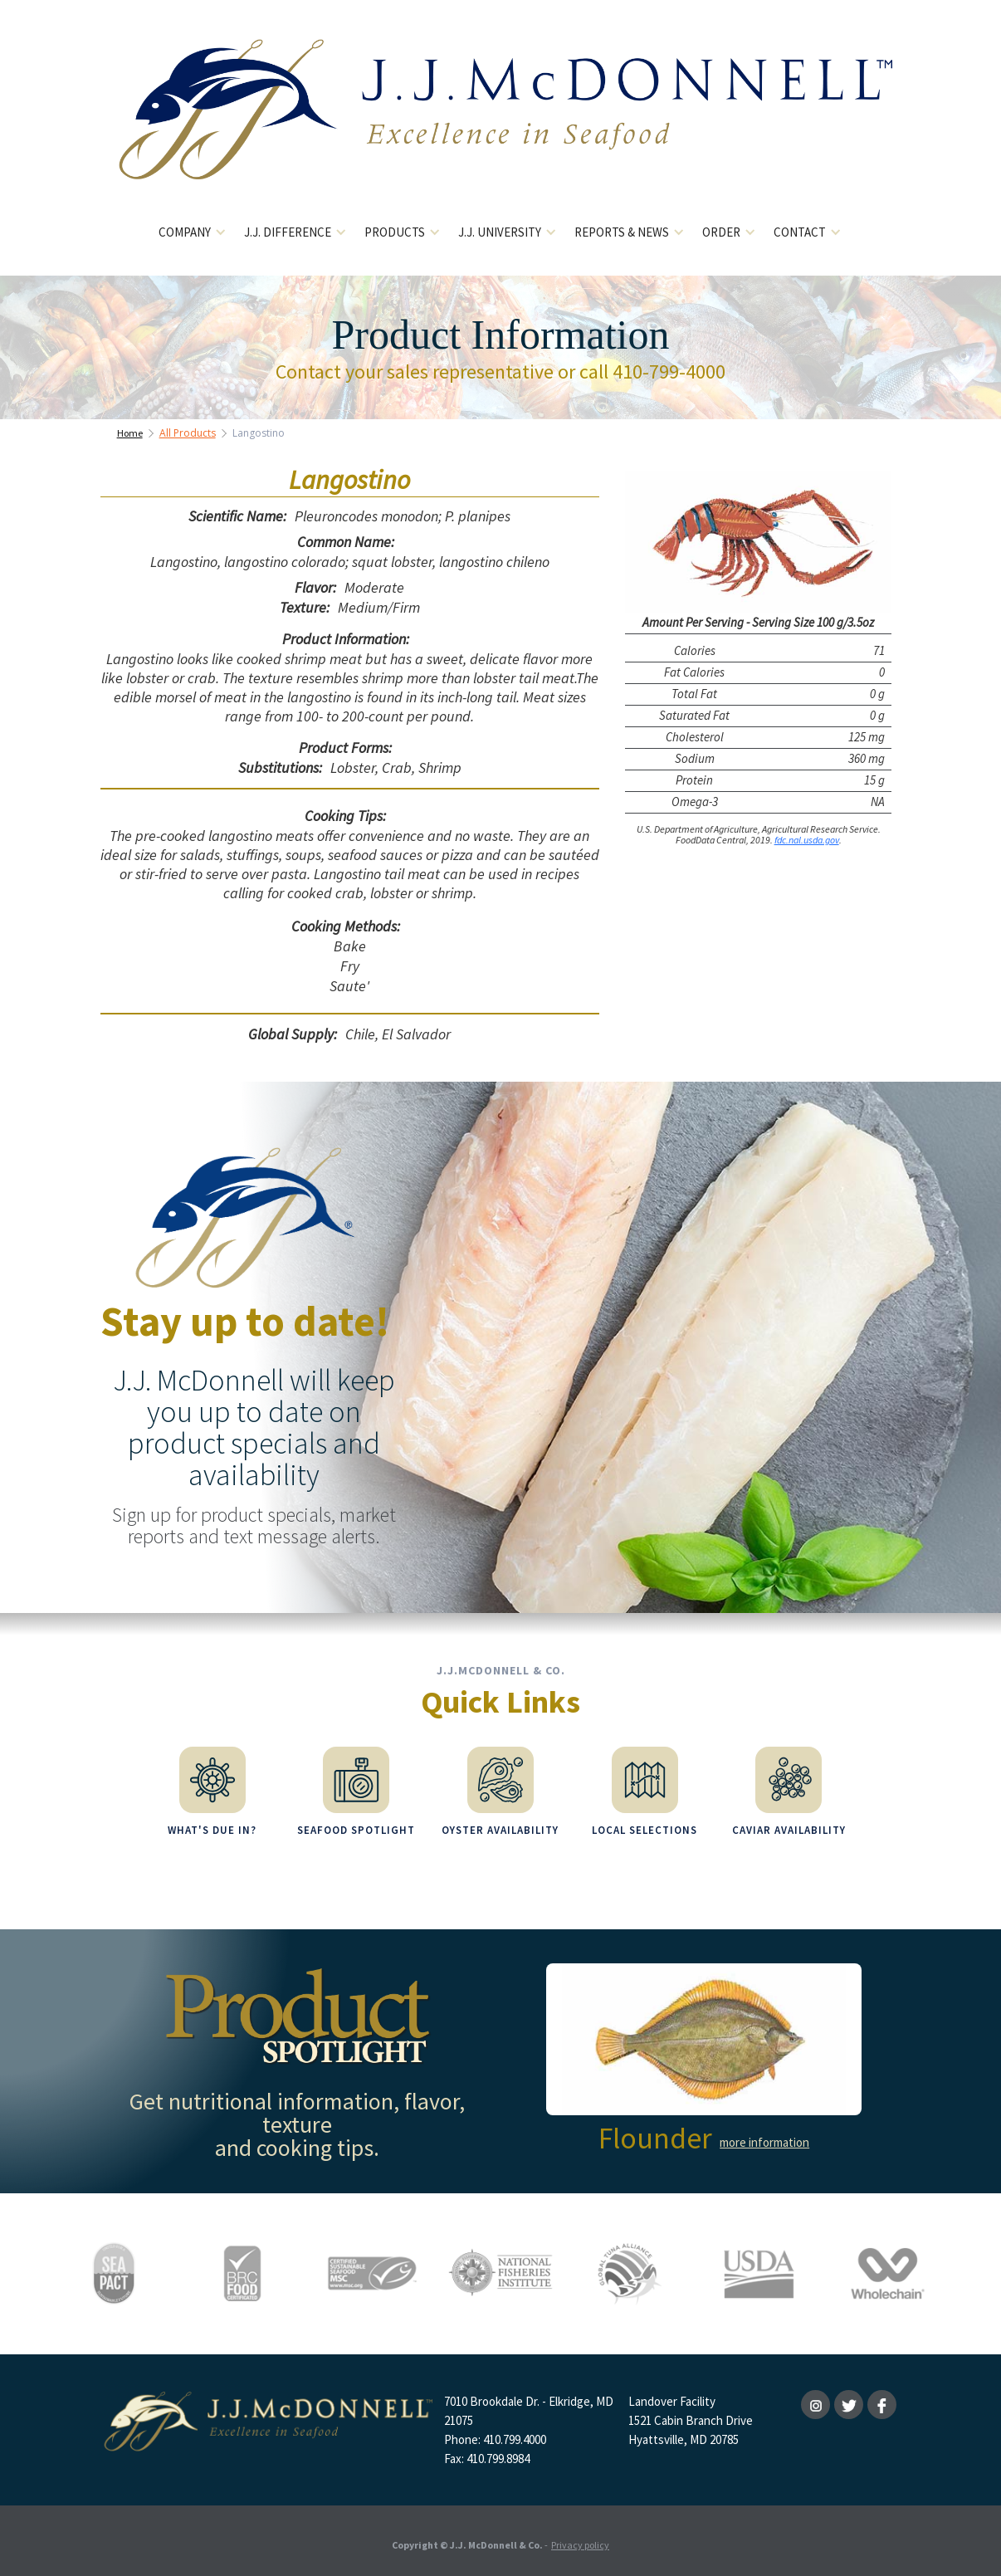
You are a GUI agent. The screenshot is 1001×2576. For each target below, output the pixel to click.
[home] (501, 122)
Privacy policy (580, 2538)
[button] (193, 233)
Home (130, 433)
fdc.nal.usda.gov (806, 839)
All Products (187, 433)
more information (764, 2135)
